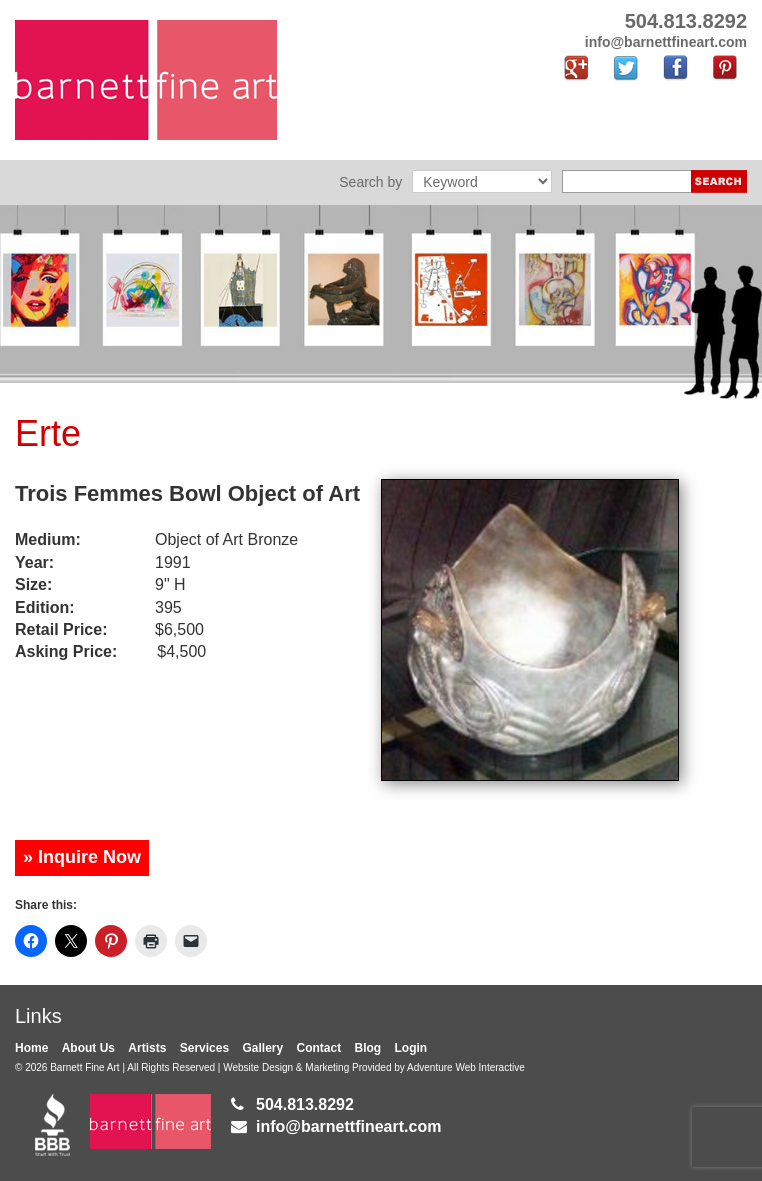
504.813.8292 (305, 1104)
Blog (368, 1048)
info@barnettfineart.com (348, 1126)
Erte (48, 433)
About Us (88, 1048)
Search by (370, 182)
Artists (147, 1048)
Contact (319, 1048)
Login (411, 1048)
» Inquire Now (82, 857)
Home (31, 1048)
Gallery (262, 1048)
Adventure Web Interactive (466, 1067)
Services (204, 1048)
